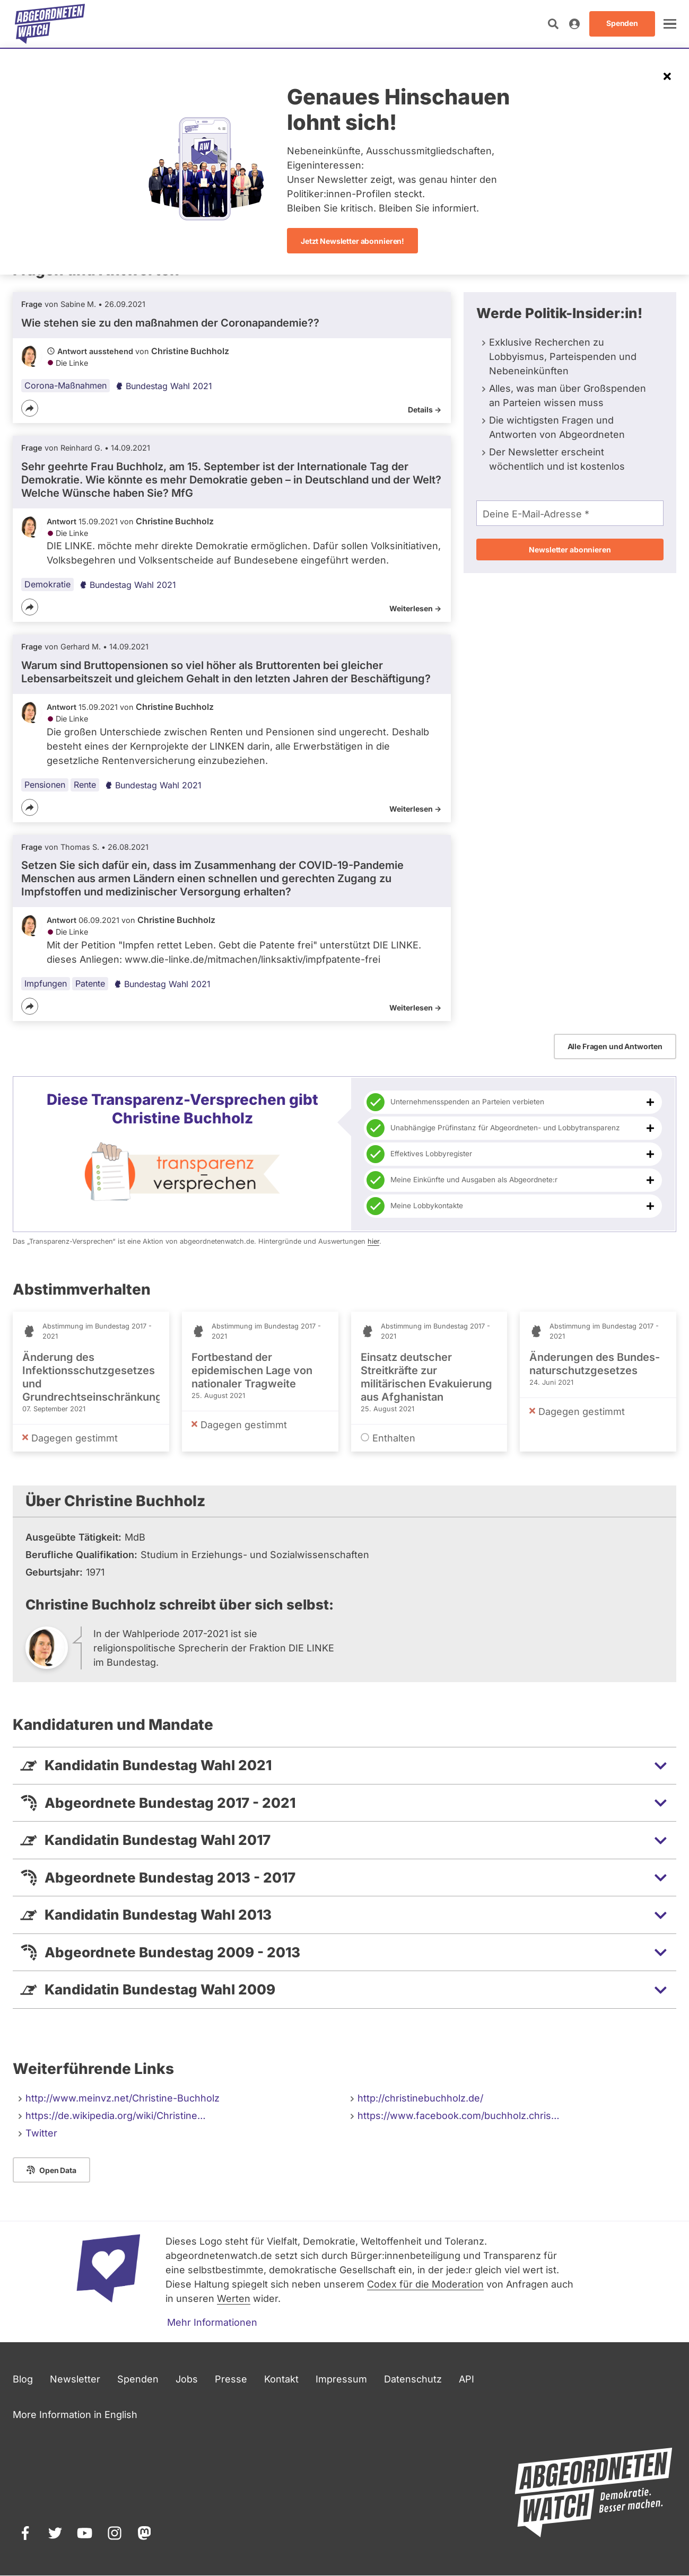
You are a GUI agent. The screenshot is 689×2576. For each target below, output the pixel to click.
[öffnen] (670, 23)
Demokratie (47, 584)
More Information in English (75, 2414)
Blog (23, 2379)
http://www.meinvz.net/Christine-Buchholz (122, 2098)
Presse (231, 2379)
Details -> (424, 409)
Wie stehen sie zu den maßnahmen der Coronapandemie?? (170, 322)
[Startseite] (50, 24)
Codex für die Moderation (425, 2284)
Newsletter (75, 2379)
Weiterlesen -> (415, 608)
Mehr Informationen (212, 2322)
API (466, 2379)
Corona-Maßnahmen (65, 385)
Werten (233, 2298)
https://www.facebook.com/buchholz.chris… (458, 2115)
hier (373, 1241)
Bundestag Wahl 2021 (163, 386)
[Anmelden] (574, 23)
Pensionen (44, 784)
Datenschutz (413, 2379)
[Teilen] (29, 408)
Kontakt (281, 2379)
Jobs (187, 2379)
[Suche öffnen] (553, 23)
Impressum (341, 2379)
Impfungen (45, 983)
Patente (90, 983)
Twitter (41, 2133)
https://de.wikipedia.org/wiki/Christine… (115, 2115)
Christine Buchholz (190, 351)
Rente (85, 784)
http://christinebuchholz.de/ (420, 2098)
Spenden (138, 2379)
